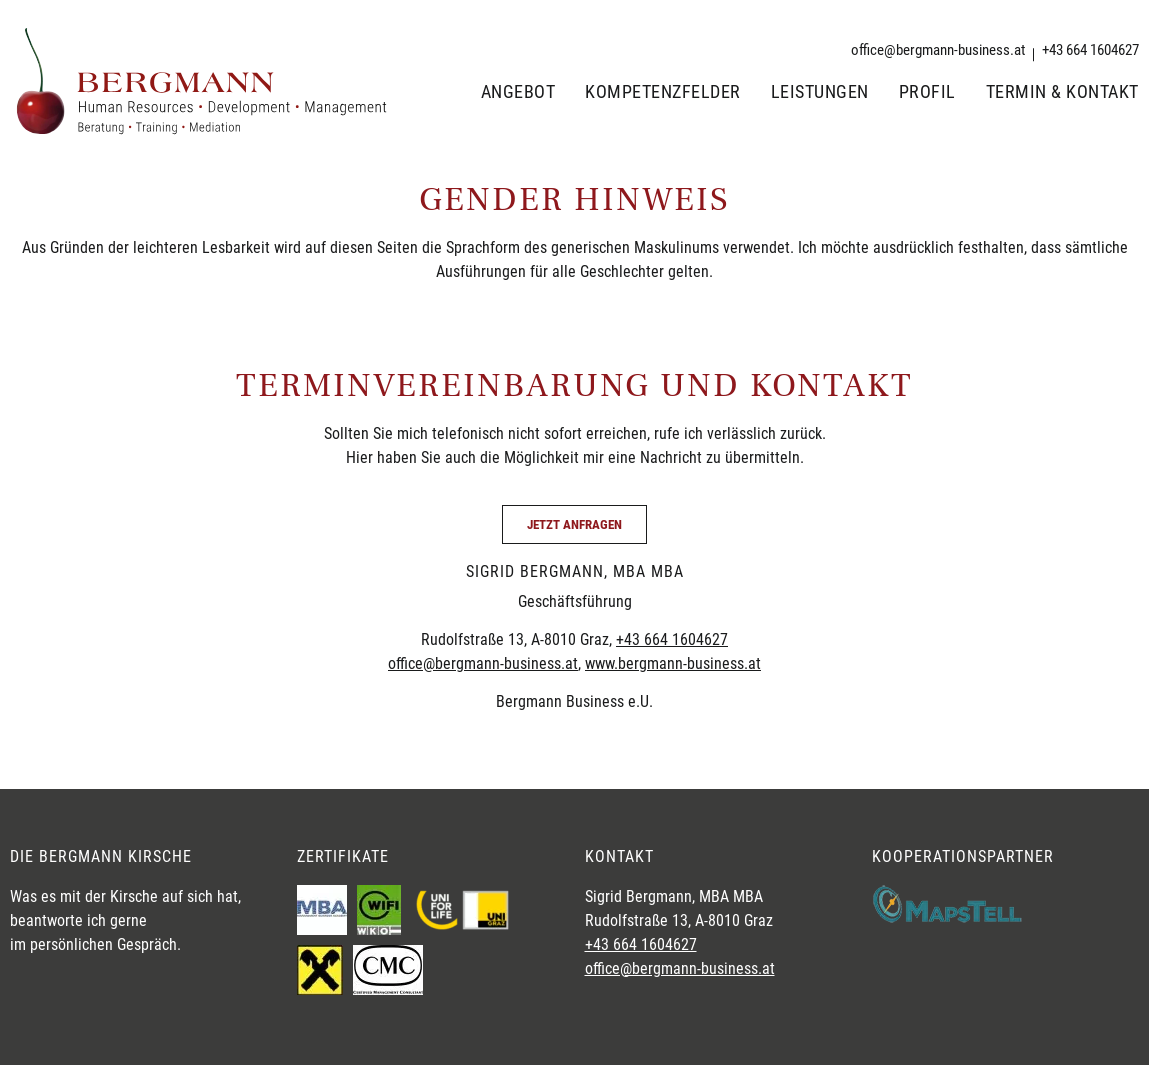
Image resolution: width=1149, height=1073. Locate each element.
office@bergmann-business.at (483, 663)
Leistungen (820, 92)
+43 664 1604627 (672, 639)
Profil (927, 92)
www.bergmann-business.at (673, 663)
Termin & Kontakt (1062, 92)
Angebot (518, 92)
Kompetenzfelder (663, 92)
